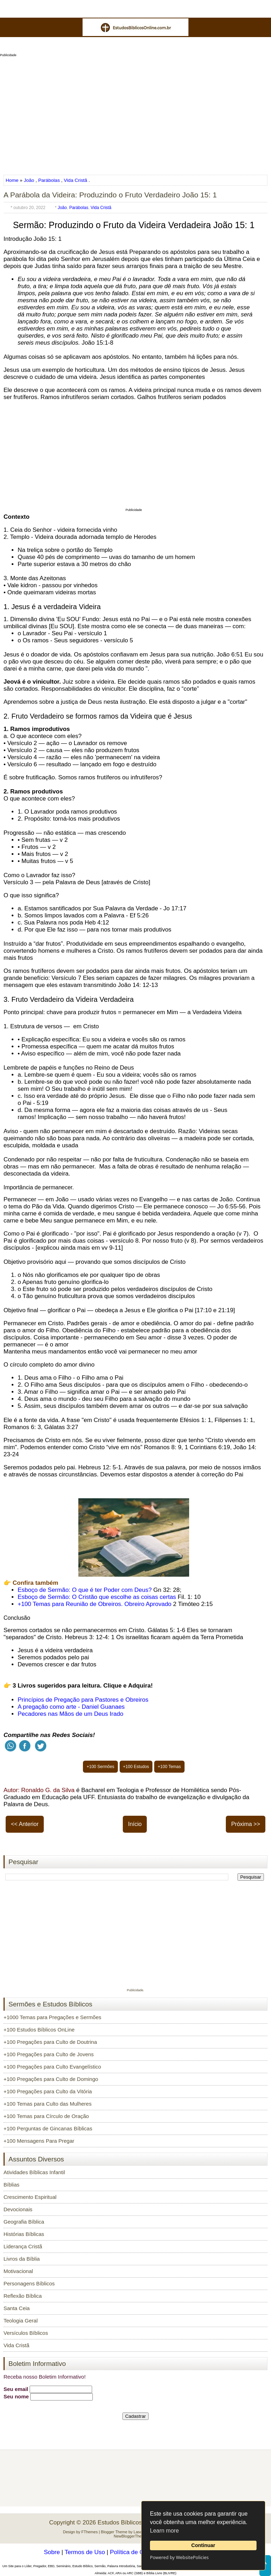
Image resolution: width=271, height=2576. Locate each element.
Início (134, 1824)
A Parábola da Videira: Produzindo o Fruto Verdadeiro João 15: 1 (110, 195)
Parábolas (49, 180)
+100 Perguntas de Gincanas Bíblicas (48, 2128)
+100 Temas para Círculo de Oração (46, 2116)
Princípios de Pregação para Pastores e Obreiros (83, 1699)
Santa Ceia (17, 2308)
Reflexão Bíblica (23, 2296)
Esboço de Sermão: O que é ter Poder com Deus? (85, 1590)
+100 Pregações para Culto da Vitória (48, 2091)
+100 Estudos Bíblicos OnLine (39, 2030)
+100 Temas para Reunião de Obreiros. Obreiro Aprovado (94, 1604)
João (29, 180)
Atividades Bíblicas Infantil (34, 2172)
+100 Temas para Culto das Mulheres (47, 2104)
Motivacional (18, 2271)
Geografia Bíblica (24, 2222)
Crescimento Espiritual (30, 2197)
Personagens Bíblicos (29, 2283)
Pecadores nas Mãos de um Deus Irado (71, 1714)
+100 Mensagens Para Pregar (39, 2141)
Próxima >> (245, 1824)
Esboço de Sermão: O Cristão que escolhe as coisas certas (98, 1597)
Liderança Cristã (23, 2246)
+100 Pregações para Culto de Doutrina (50, 2042)
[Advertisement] (135, 113)
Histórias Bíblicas (24, 2234)
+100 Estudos (136, 1766)
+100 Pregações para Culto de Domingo (51, 2079)
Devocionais (18, 2209)
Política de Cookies (135, 2552)
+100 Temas (169, 1766)
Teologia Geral (21, 2321)
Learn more (164, 2531)
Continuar (203, 2545)
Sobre (52, 2552)
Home (13, 180)
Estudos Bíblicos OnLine (130, 2522)
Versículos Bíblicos (26, 2333)
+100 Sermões (100, 1766)
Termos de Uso (85, 2552)
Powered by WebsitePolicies (179, 2557)
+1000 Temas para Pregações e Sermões (52, 2017)
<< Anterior (24, 1824)
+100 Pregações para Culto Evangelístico (52, 2067)
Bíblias (11, 2185)
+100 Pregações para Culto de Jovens (49, 2054)
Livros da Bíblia (22, 2259)
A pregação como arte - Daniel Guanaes (71, 1706)
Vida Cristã (75, 180)
